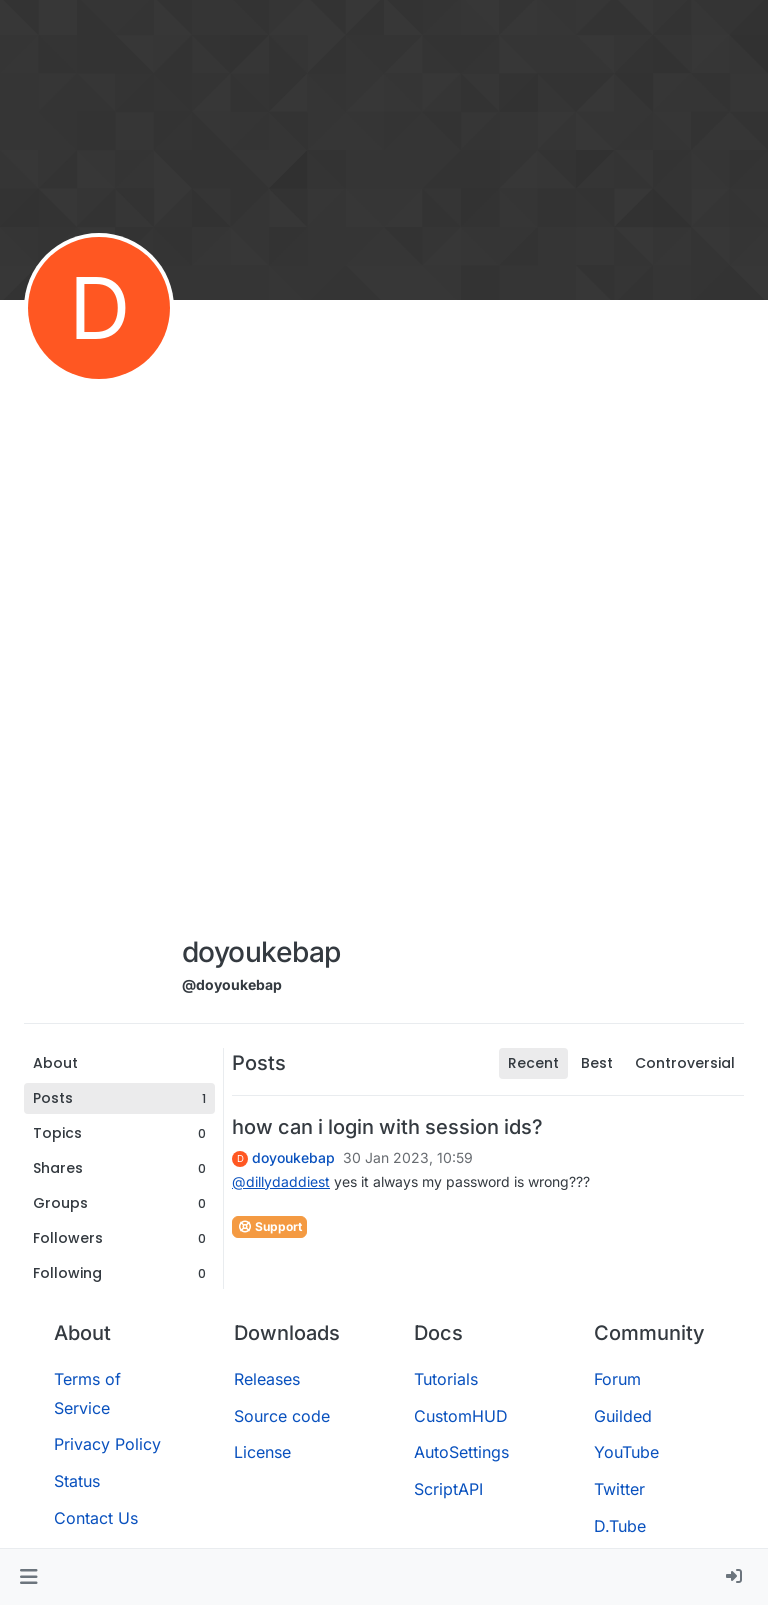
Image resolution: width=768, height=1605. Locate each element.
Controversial (685, 1063)
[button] (28, 1577)
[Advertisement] (261, 622)
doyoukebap (293, 1158)
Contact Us (96, 1518)
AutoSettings (461, 1452)
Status (77, 1481)
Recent (533, 1063)
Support (269, 1226)
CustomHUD (461, 1416)
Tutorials (446, 1379)
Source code (282, 1416)
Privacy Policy (107, 1444)
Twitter (619, 1489)
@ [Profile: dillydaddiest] (281, 1181)
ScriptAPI (448, 1489)
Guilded (623, 1416)
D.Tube (620, 1526)
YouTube (626, 1452)
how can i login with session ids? (387, 1127)
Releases (267, 1379)
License (262, 1452)
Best (597, 1063)
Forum (617, 1379)
